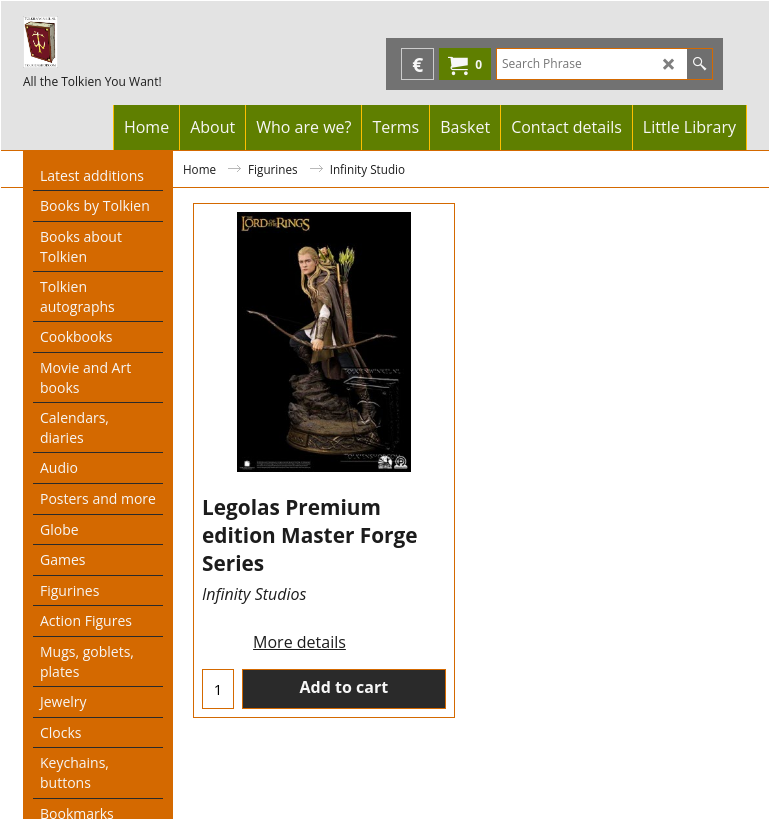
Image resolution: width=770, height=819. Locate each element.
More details (299, 642)
